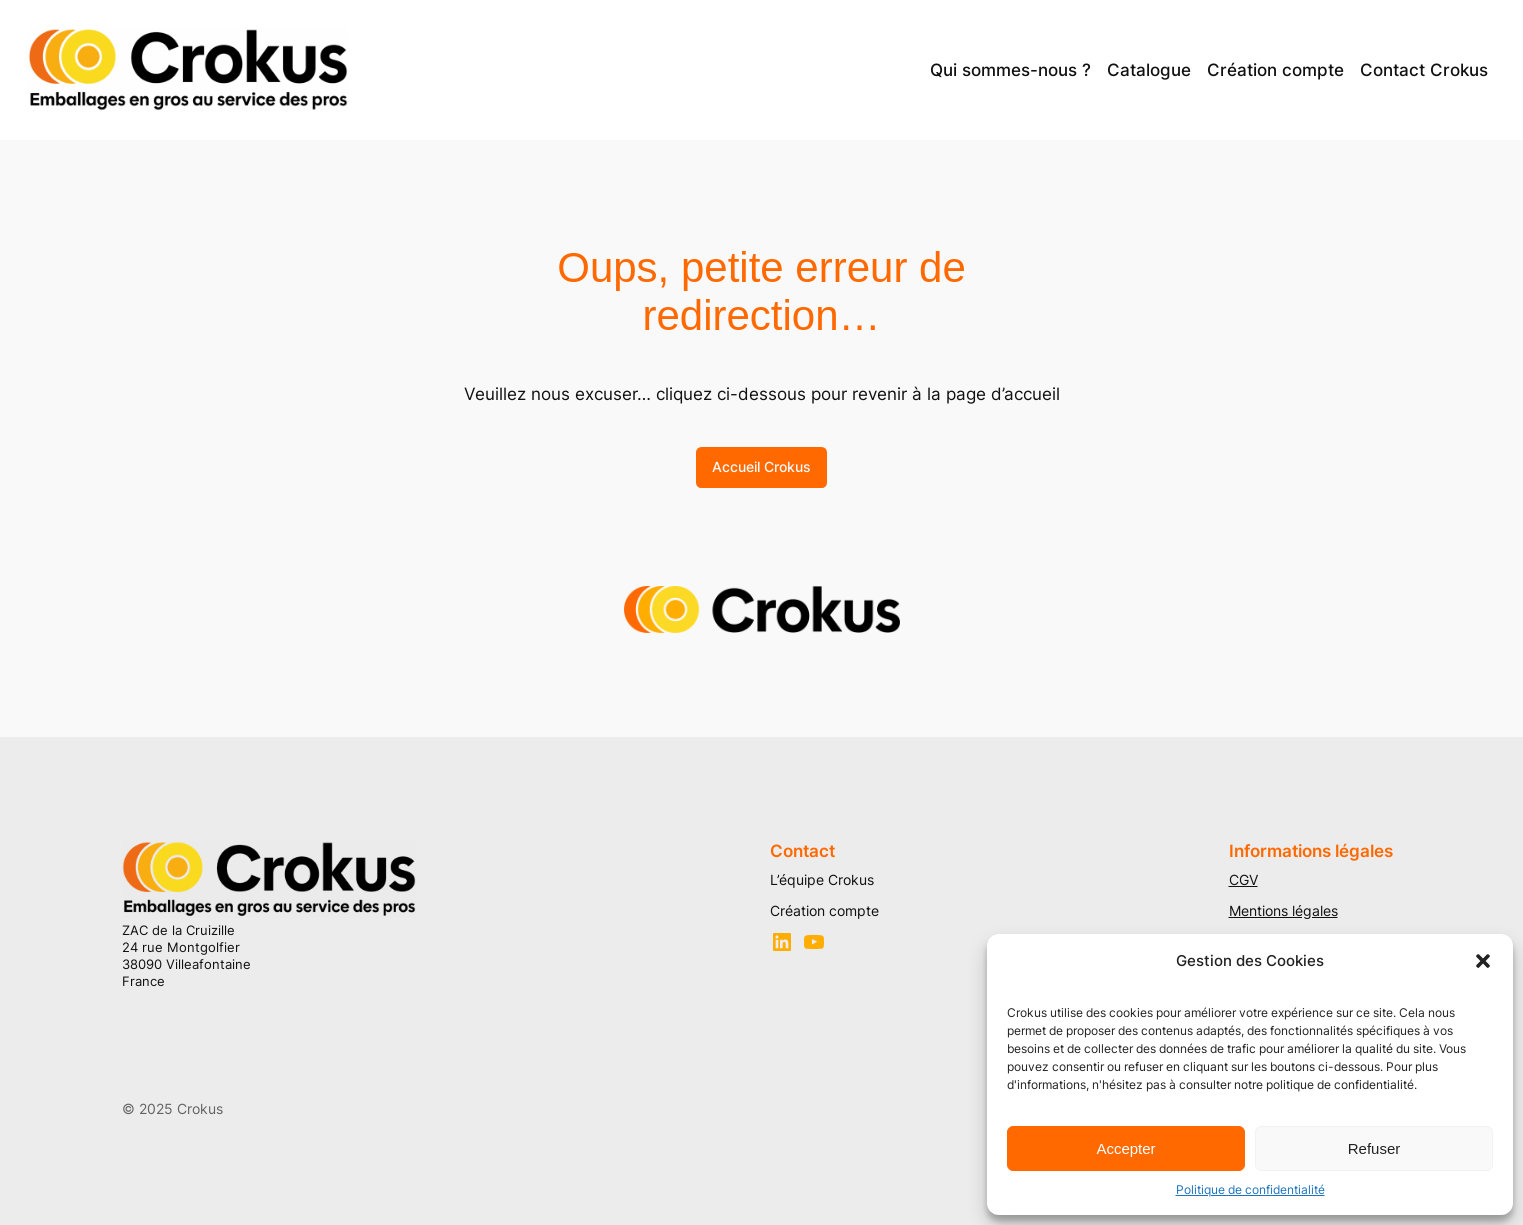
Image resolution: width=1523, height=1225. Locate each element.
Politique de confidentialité (1250, 1189)
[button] (1483, 961)
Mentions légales (1283, 910)
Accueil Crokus (761, 466)
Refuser (1374, 1148)
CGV (1243, 879)
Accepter (1125, 1148)
